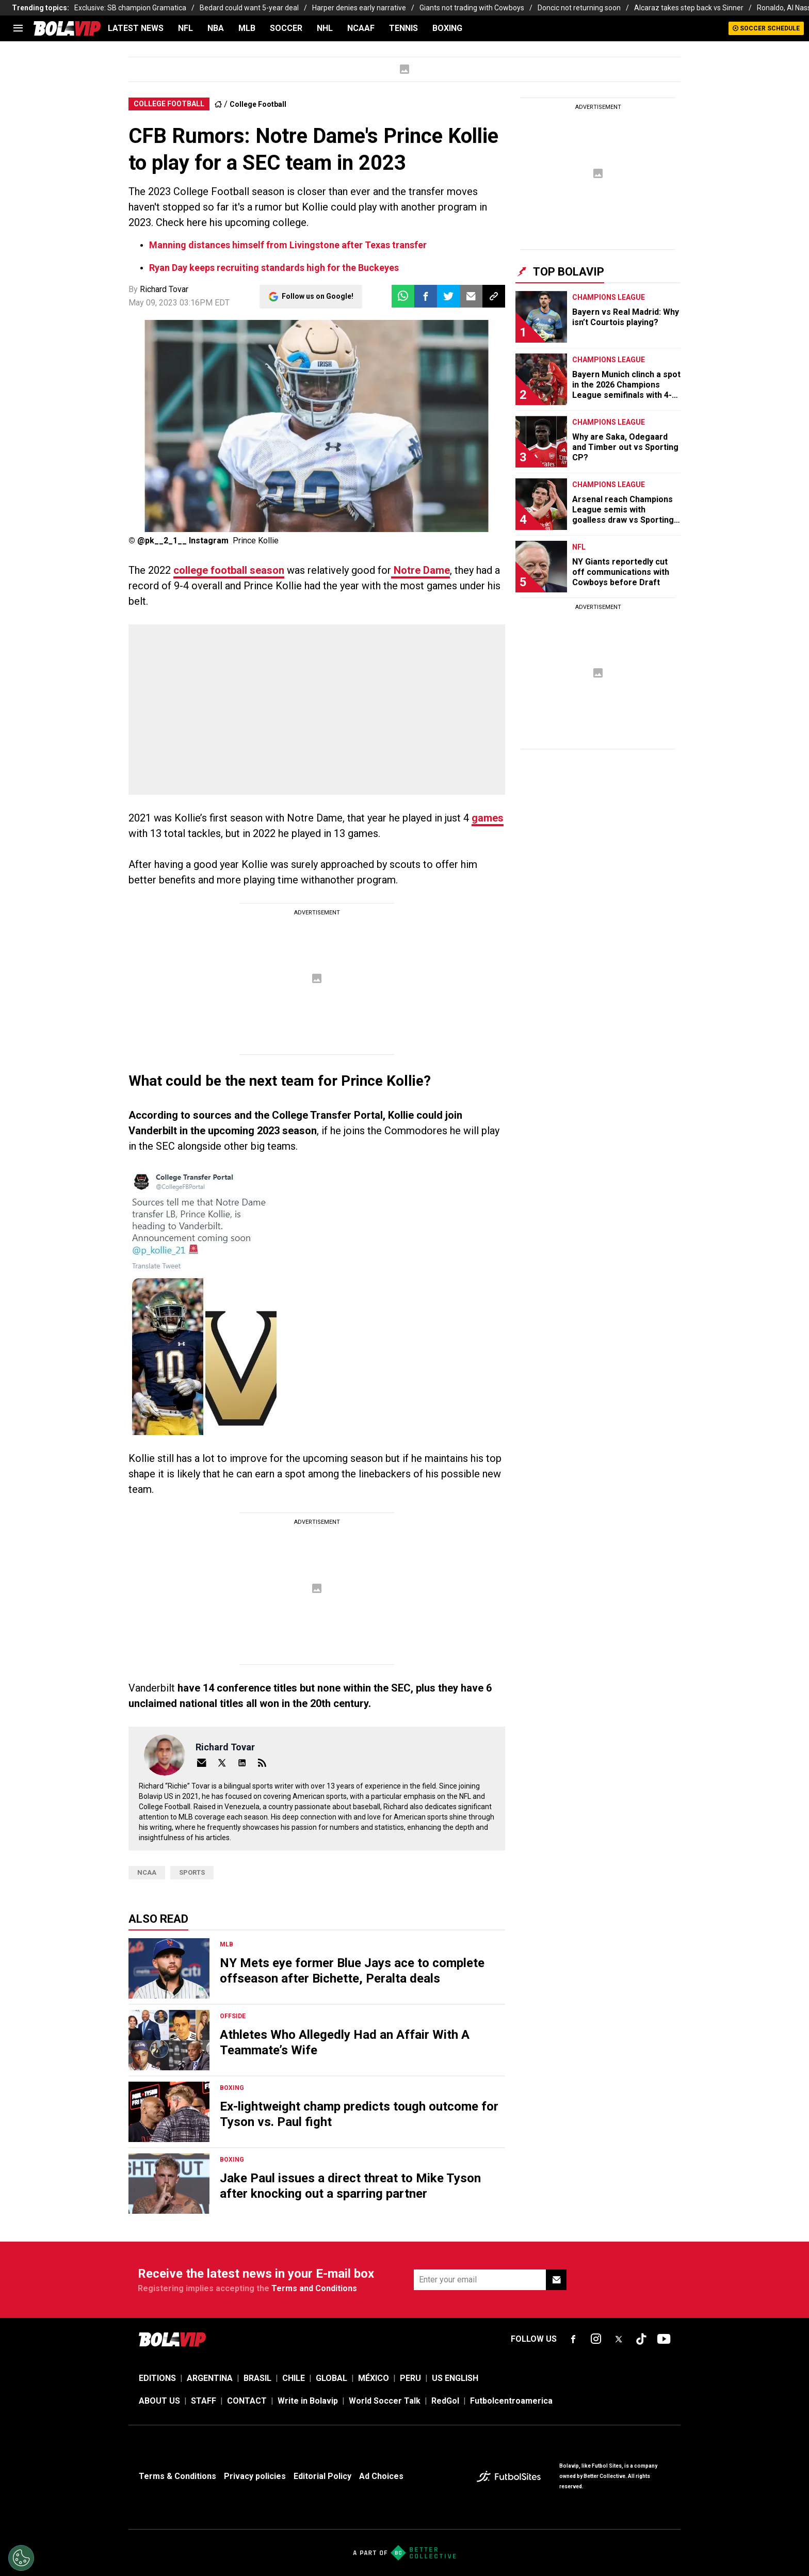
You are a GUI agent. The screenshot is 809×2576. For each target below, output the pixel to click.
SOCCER (286, 28)
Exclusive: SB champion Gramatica (130, 8)
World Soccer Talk (384, 2401)
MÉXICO (373, 2378)
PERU (410, 2378)
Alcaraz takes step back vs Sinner (688, 8)
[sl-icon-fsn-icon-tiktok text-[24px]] (641, 2339)
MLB (246, 28)
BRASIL (257, 2378)
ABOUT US (159, 2401)
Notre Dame (420, 570)
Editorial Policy (322, 2476)
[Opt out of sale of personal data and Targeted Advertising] (21, 2558)
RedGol (445, 2401)
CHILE (293, 2378)
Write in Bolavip (308, 2401)
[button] (425, 296)
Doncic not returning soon (579, 8)
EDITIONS (157, 2378)
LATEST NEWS (136, 28)
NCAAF (361, 28)
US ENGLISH (455, 2378)
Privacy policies (255, 2476)
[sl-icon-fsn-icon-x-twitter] (618, 2339)
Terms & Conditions (177, 2476)
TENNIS (403, 28)
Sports (192, 1872)
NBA (215, 28)
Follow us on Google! (317, 296)
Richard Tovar (164, 289)
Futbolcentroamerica (511, 2401)
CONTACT (247, 2401)
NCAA (146, 1872)
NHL (325, 28)
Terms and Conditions (314, 2288)
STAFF (203, 2401)
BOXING (447, 28)
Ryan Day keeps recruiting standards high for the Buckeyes (274, 267)
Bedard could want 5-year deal (249, 8)
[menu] (18, 28)
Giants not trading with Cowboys (471, 8)
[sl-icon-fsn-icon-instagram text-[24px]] (596, 2339)
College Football (258, 104)
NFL (185, 28)
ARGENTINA (210, 2378)
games (488, 818)
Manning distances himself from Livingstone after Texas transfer (288, 244)
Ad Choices (381, 2476)
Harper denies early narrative (359, 8)
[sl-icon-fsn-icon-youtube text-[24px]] (664, 2339)
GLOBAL (331, 2378)
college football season (228, 570)
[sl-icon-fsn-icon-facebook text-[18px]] (573, 2339)
